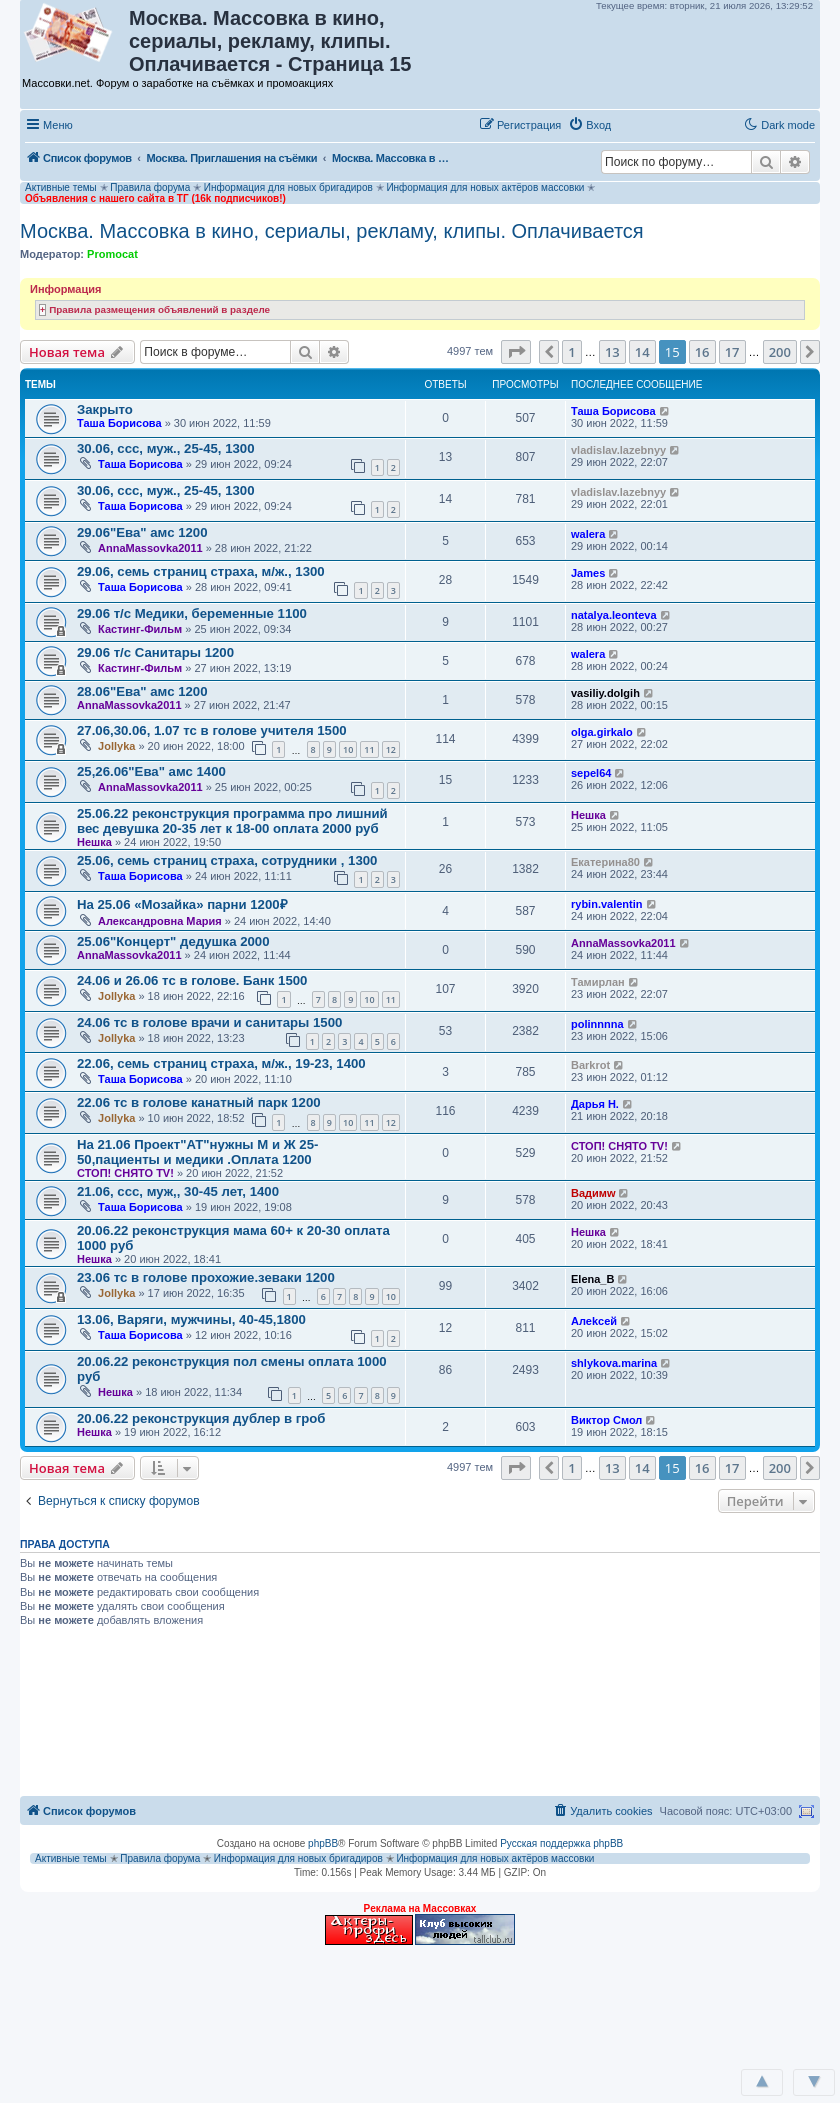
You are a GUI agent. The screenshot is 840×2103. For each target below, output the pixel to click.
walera (588, 534)
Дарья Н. (595, 1104)
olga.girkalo (602, 732)
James (588, 573)
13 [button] (612, 352)
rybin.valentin (607, 904)
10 (348, 749)
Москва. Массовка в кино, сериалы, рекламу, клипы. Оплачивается (332, 231)
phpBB (323, 1843)
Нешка (94, 842)
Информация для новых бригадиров (288, 187)
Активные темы (61, 187)
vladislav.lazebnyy (618, 450)
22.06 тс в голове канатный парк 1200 (199, 1102)
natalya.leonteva (614, 615)
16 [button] (702, 352)
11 (369, 749)
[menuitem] (589, 125)
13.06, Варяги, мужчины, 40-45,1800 (191, 1319)
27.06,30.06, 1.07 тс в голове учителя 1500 (212, 730)
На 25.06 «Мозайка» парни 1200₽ (182, 904)
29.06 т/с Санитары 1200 (155, 652)
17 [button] (732, 352)
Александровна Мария (160, 921)
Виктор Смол (606, 1420)
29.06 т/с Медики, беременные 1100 (192, 613)
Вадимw (593, 1193)
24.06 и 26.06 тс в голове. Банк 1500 (192, 980)
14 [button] (642, 352)
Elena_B (592, 1279)
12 (391, 749)
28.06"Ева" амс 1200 (142, 691)
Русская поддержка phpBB (561, 1843)
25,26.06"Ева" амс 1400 (151, 771)
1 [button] (571, 352)
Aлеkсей (594, 1321)
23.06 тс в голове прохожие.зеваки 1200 (206, 1277)
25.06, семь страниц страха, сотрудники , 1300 (227, 860)
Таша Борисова (119, 423)
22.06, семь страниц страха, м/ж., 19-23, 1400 (221, 1063)
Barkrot (590, 1065)
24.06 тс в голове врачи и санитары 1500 (209, 1022)
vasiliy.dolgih (605, 693)
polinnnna (597, 1024)
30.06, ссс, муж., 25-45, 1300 (165, 448)
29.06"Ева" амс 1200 (142, 532)
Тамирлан (598, 982)
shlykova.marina (614, 1363)
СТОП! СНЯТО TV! (125, 1173)
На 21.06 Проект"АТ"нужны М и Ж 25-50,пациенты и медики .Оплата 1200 (197, 1152)
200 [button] (780, 352)
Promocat (112, 254)
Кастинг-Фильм (140, 629)
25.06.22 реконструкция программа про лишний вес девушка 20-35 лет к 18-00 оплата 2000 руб (232, 821)
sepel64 (591, 773)
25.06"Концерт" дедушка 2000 (173, 941)
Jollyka (116, 746)
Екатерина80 (605, 862)
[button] (639, 124)
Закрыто (105, 409)
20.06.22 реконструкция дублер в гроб (201, 1418)
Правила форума (150, 187)
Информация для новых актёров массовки (485, 187)
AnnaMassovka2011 (150, 548)
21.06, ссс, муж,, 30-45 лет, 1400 (178, 1191)
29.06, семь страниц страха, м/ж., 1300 (201, 571)
